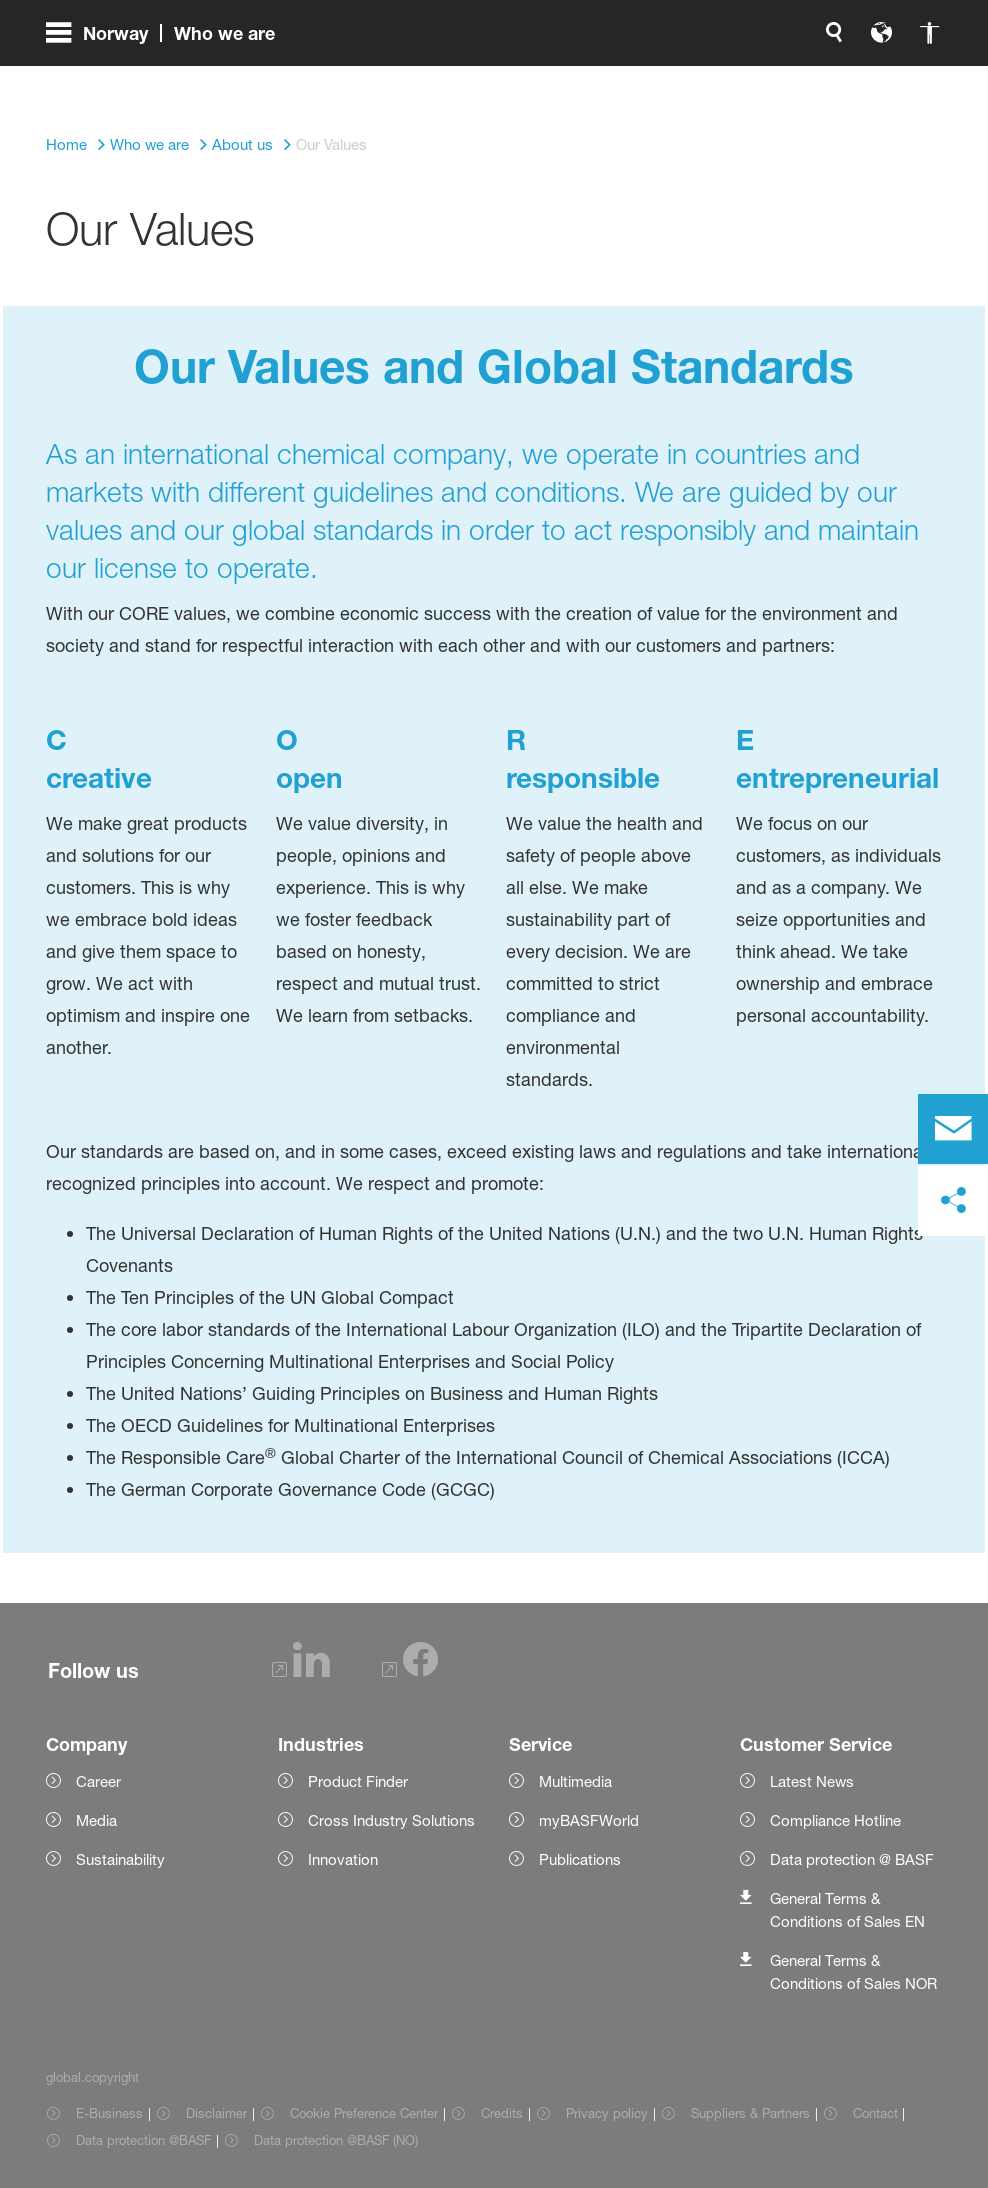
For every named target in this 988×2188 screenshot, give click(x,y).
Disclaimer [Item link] (216, 2113)
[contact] (953, 1129)
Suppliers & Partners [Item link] (750, 2113)
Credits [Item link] (502, 2113)
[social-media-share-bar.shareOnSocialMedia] (953, 1201)
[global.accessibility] (720, 80)
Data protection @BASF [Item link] (143, 2140)
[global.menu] (168, 80)
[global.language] (672, 80)
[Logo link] (862, 80)
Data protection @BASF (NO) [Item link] (336, 2140)
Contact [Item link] (875, 2113)
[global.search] (624, 80)
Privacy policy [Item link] (607, 2113)
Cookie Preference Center (364, 2113)
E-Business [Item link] (109, 2113)
